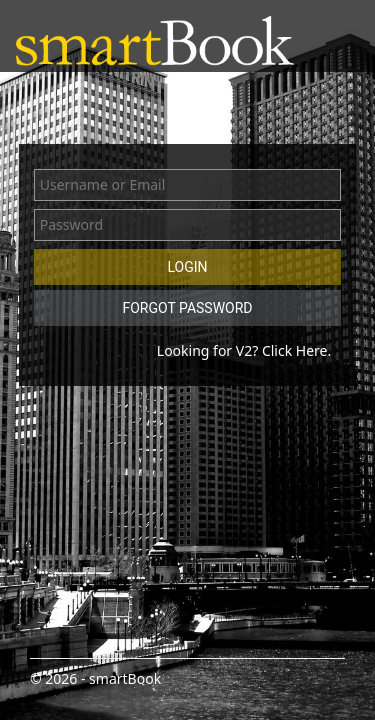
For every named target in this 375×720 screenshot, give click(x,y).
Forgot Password (187, 308)
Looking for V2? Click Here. (244, 350)
